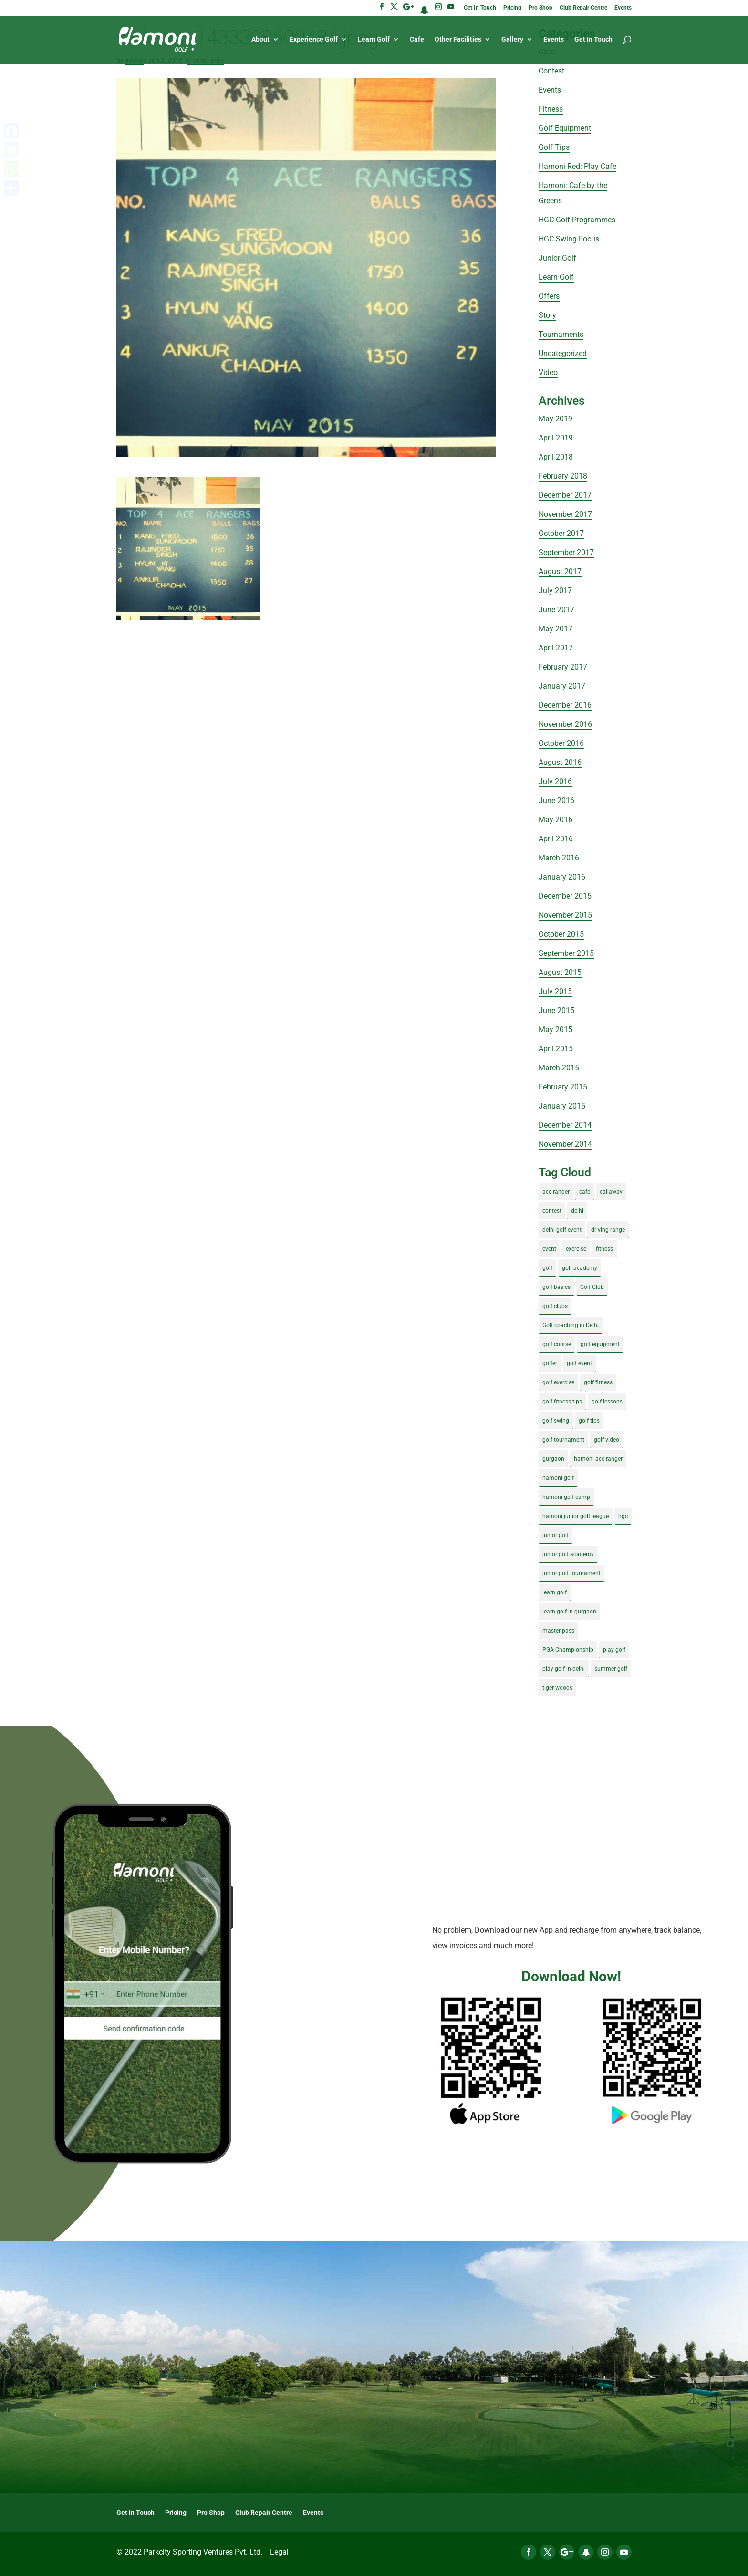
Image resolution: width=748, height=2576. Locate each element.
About (260, 39)
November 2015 (565, 915)
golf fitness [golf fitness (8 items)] (598, 1382)
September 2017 (566, 552)
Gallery (512, 39)
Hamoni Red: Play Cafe (577, 166)
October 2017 (561, 533)
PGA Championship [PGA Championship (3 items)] (567, 1649)
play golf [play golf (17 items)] (614, 1649)
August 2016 (560, 762)
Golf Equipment (565, 128)
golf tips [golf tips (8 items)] (589, 1420)
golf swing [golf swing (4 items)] (555, 1420)
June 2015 (556, 1010)
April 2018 (556, 456)
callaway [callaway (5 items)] (611, 1191)
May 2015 (555, 1029)
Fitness (551, 109)
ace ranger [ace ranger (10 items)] (556, 1191)
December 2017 (565, 495)
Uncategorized (563, 353)
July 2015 (555, 991)
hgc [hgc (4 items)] (623, 1516)
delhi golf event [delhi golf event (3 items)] (562, 1229)
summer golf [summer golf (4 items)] (610, 1668)
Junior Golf (557, 257)
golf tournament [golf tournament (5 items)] (563, 1439)
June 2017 (556, 609)
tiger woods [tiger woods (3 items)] (557, 1688)
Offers (549, 296)
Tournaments (561, 334)
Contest (551, 70)
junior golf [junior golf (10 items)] (555, 1535)
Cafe (417, 39)
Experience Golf (314, 39)
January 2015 (562, 1105)
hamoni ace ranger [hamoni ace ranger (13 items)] (598, 1459)
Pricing (512, 8)
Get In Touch (480, 8)
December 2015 (565, 896)
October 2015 (561, 934)
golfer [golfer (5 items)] (549, 1363)
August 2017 (560, 571)
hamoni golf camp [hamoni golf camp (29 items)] (566, 1497)
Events (623, 8)
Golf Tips (554, 147)
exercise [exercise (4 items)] (576, 1249)
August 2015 (560, 972)
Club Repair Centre (583, 8)
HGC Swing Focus (569, 238)
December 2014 (565, 1125)
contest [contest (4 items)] (551, 1210)
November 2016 (565, 724)
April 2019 (556, 437)
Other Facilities (458, 39)
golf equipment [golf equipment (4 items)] (600, 1344)
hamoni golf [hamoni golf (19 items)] (558, 1478)
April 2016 (556, 838)
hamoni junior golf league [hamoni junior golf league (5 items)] (575, 1516)
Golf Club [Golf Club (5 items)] (592, 1287)
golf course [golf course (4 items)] (556, 1344)
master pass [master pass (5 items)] (558, 1630)
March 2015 (559, 1067)
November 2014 (565, 1144)
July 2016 (555, 781)
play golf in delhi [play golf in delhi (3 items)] (563, 1668)
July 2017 (555, 590)
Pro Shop (540, 8)
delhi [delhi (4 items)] (577, 1210)
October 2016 (561, 743)
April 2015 (556, 1048)
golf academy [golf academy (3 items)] (579, 1268)
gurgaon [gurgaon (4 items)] (553, 1459)
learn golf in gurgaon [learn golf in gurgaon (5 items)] (569, 1611)
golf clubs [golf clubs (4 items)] (555, 1306)
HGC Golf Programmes (577, 219)
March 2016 (559, 857)
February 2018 (563, 476)
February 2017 (563, 666)
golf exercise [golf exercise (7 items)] (558, 1382)
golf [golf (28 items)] (547, 1268)
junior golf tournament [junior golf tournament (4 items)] (571, 1573)
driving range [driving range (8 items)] (608, 1229)
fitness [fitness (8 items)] (604, 1249)
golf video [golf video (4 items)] (606, 1439)
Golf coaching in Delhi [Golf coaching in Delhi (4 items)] (570, 1325)
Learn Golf (374, 39)
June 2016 (556, 800)
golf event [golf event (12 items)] (579, 1363)
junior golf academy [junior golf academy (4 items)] (568, 1554)
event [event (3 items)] (549, 1249)
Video (548, 372)
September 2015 (566, 953)
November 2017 (565, 514)
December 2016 (565, 705)
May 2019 (555, 418)
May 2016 (555, 819)
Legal (279, 2551)
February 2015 (563, 1086)
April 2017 (556, 647)
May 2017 (555, 628)
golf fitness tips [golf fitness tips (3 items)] (562, 1401)
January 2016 (562, 876)
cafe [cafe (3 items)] (584, 1191)
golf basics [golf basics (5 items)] (556, 1287)
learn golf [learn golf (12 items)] (554, 1592)
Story (547, 315)
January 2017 (562, 686)
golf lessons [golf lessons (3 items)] (607, 1401)
